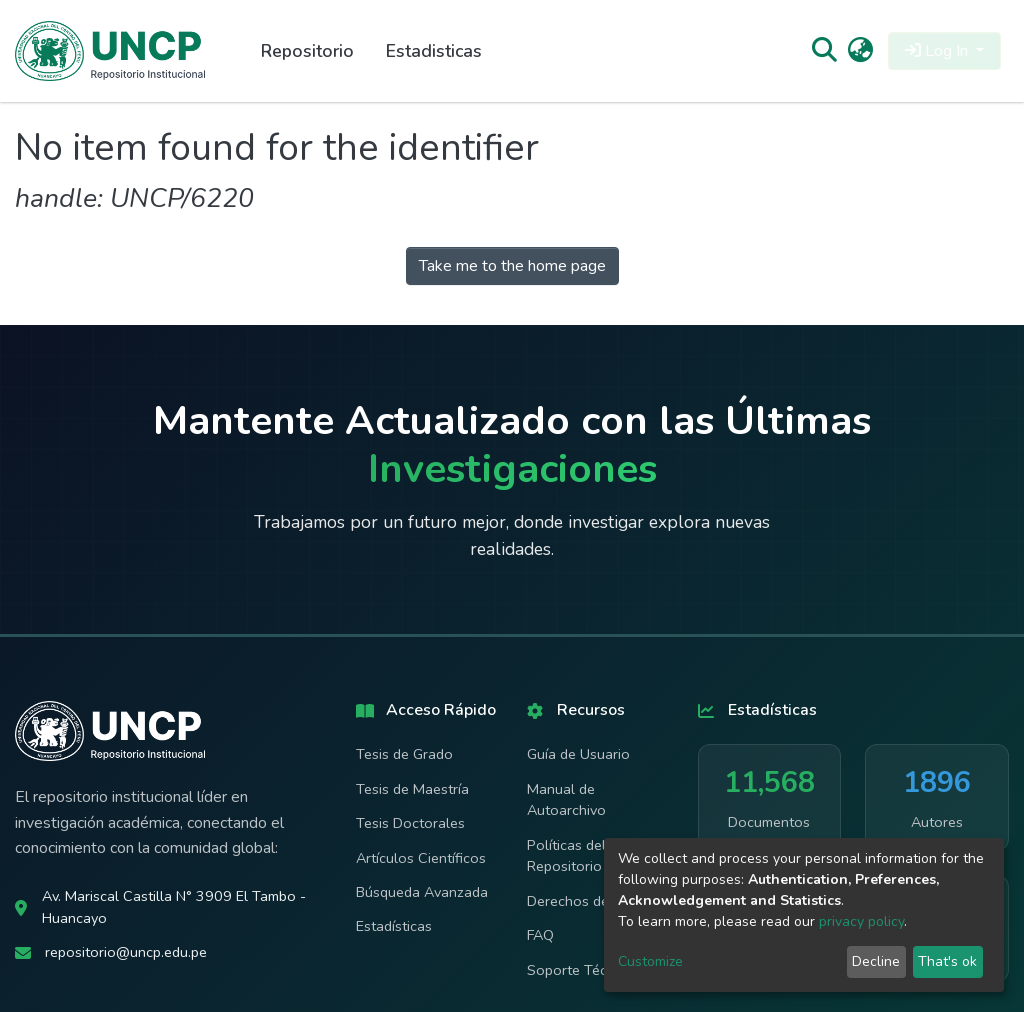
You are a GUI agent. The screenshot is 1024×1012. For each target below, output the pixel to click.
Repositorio (307, 51)
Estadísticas (394, 926)
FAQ (540, 935)
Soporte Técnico (580, 970)
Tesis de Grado (404, 754)
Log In (938, 51)
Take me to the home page (512, 266)
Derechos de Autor (588, 901)
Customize (650, 961)
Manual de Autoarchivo (566, 800)
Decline (876, 961)
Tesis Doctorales (410, 823)
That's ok (947, 961)
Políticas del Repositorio (566, 856)
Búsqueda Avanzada (422, 892)
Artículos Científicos (421, 858)
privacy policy (861, 921)
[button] (860, 51)
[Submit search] (823, 51)
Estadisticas (434, 51)
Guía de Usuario (578, 754)
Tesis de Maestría (412, 789)
